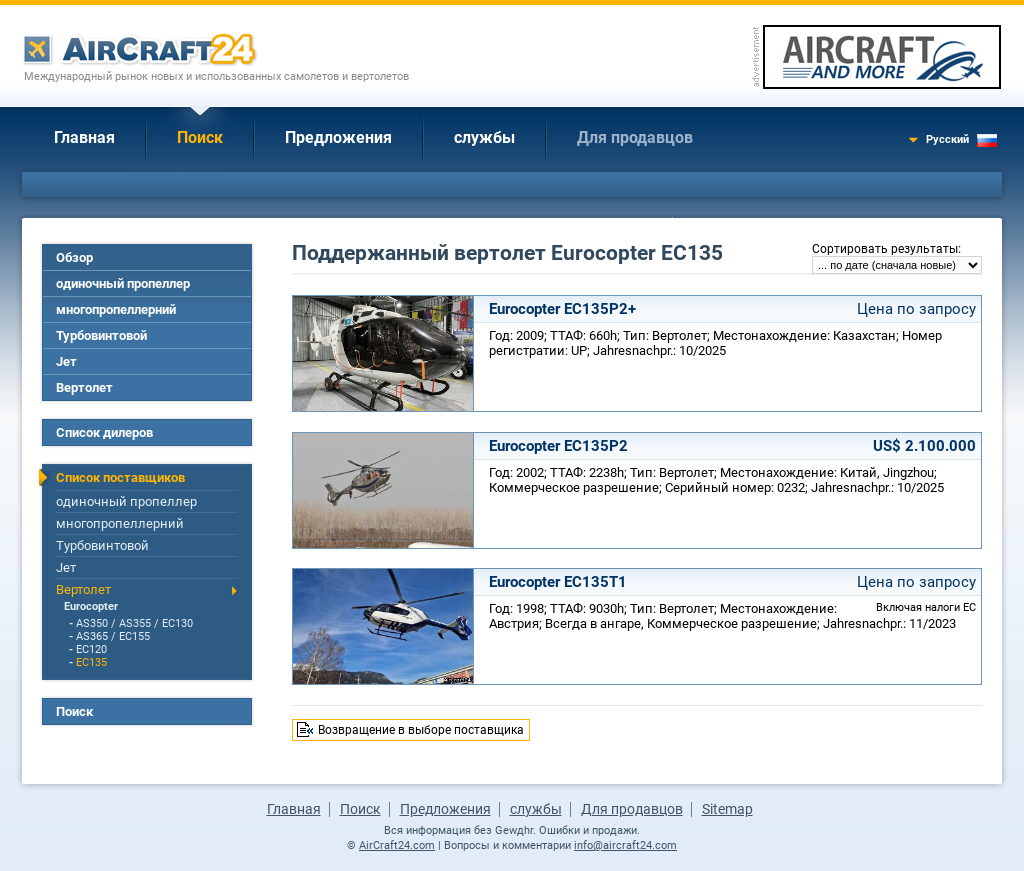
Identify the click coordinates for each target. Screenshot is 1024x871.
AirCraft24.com (397, 845)
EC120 (91, 649)
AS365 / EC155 (113, 636)
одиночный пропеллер (123, 283)
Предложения (338, 137)
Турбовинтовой (101, 335)
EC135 (91, 662)
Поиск (200, 137)
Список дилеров (104, 432)
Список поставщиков (120, 477)
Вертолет (84, 387)
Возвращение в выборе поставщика (421, 730)
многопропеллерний (116, 309)
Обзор (74, 257)
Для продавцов (635, 137)
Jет (66, 361)
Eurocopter (91, 606)
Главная (84, 137)
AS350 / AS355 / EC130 (134, 623)
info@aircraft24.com (625, 845)
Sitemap (727, 809)
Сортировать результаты (885, 249)
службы (484, 137)
